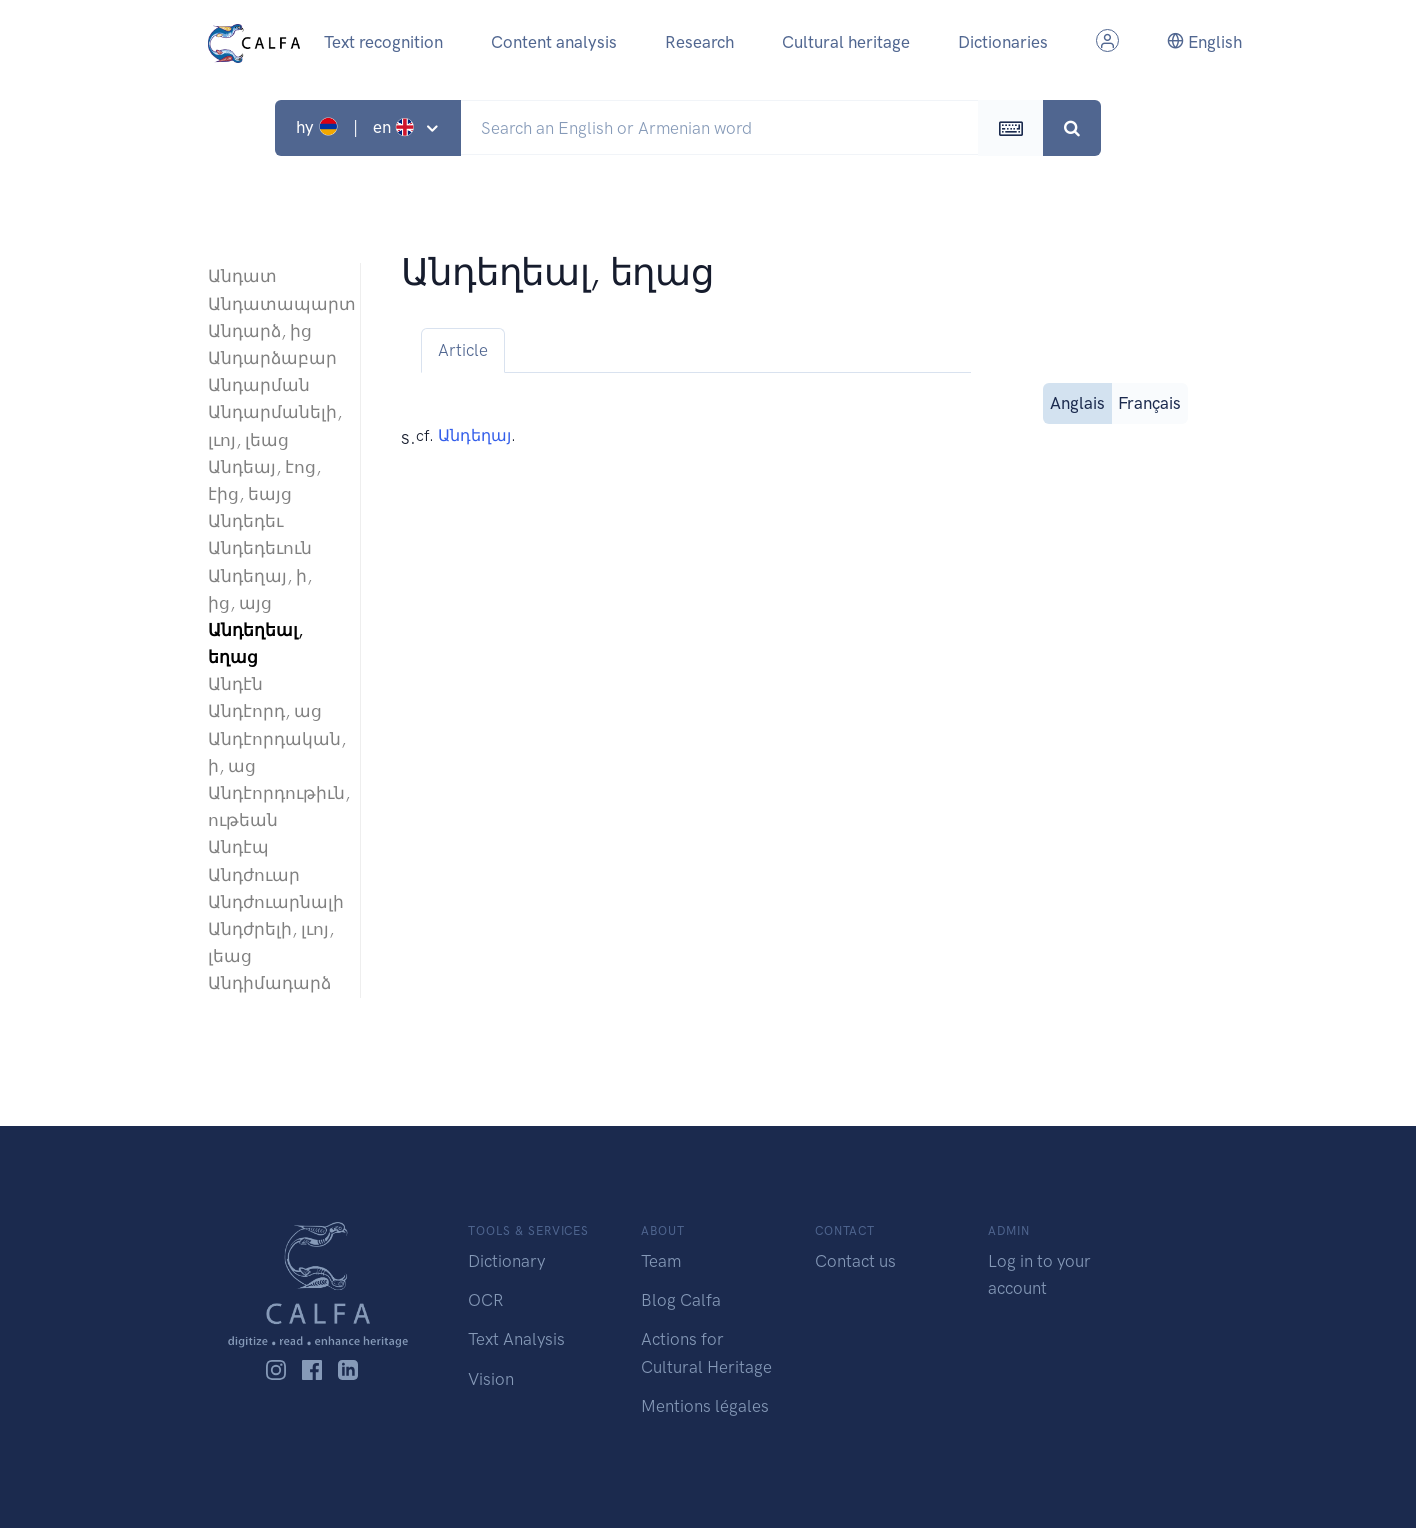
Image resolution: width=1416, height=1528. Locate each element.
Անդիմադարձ (269, 983)
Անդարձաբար (272, 358)
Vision (491, 1379)
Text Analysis (516, 1339)
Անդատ (242, 276)
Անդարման (259, 385)
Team (661, 1261)
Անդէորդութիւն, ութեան (274, 806)
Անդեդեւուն (260, 548)
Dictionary (506, 1261)
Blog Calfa (681, 1300)
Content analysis (554, 42)
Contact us (855, 1261)
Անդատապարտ (274, 304)
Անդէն (235, 684)
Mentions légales (705, 1406)
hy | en (357, 127)
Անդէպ (238, 847)
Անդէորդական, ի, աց (274, 752)
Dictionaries (1003, 42)
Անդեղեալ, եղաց (255, 643)
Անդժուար (254, 875)
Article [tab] (463, 350)
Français (1149, 401)
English (1204, 42)
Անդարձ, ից (260, 331)
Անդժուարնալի (274, 902)
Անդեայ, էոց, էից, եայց (264, 480)
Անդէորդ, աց (265, 711)
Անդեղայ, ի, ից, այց (260, 589)
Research (699, 42)
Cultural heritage (846, 42)
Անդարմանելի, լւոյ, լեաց (274, 425)
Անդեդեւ (245, 521)
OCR (485, 1300)
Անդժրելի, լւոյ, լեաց (271, 942)
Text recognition (383, 42)
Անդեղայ (474, 435)
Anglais (1077, 401)
